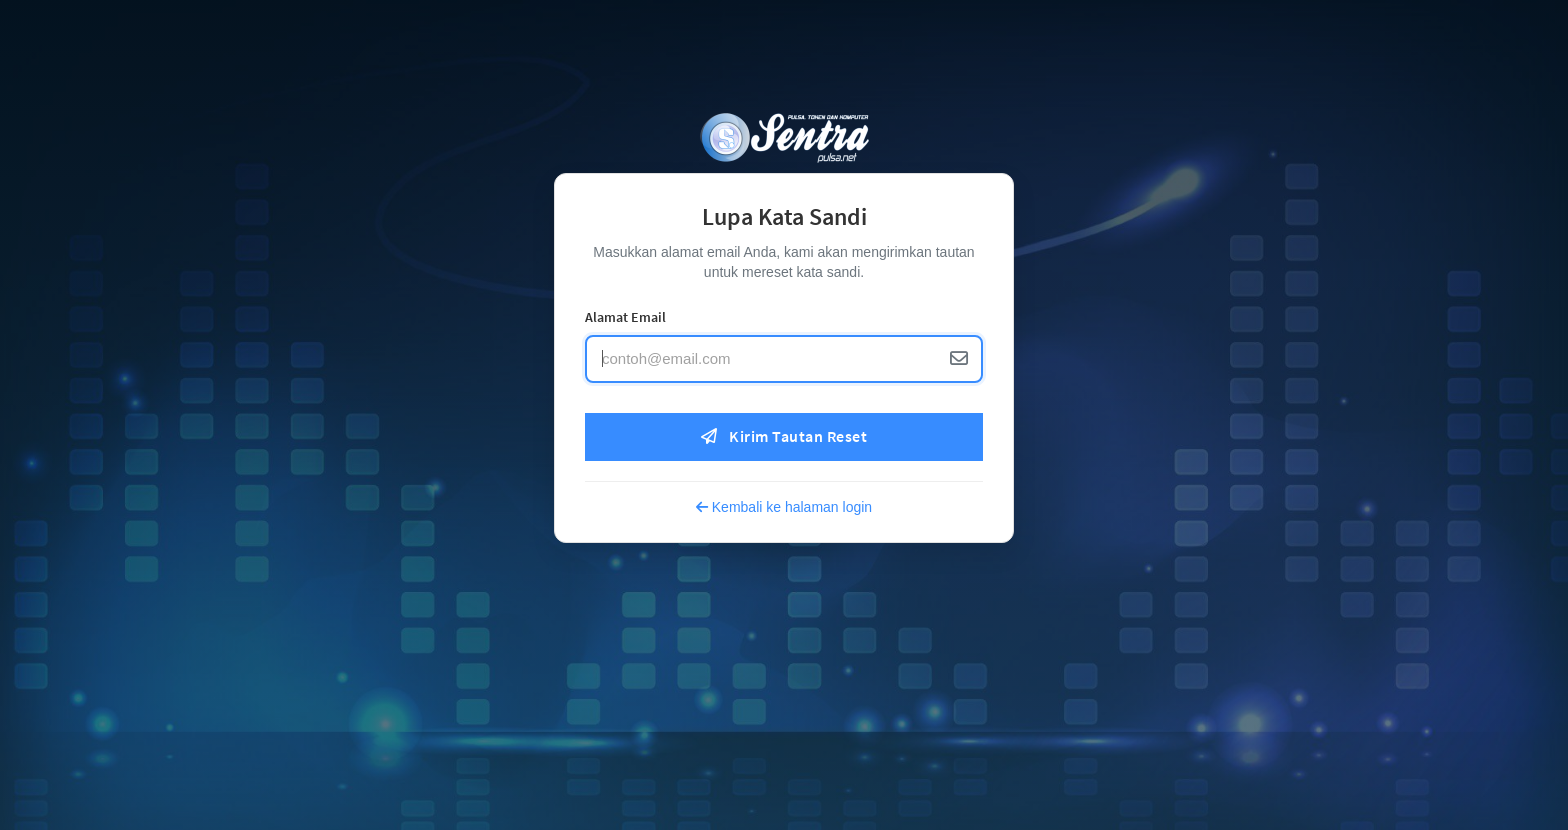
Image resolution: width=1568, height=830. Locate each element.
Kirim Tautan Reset (784, 436)
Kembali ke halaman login (784, 507)
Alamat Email (625, 317)
